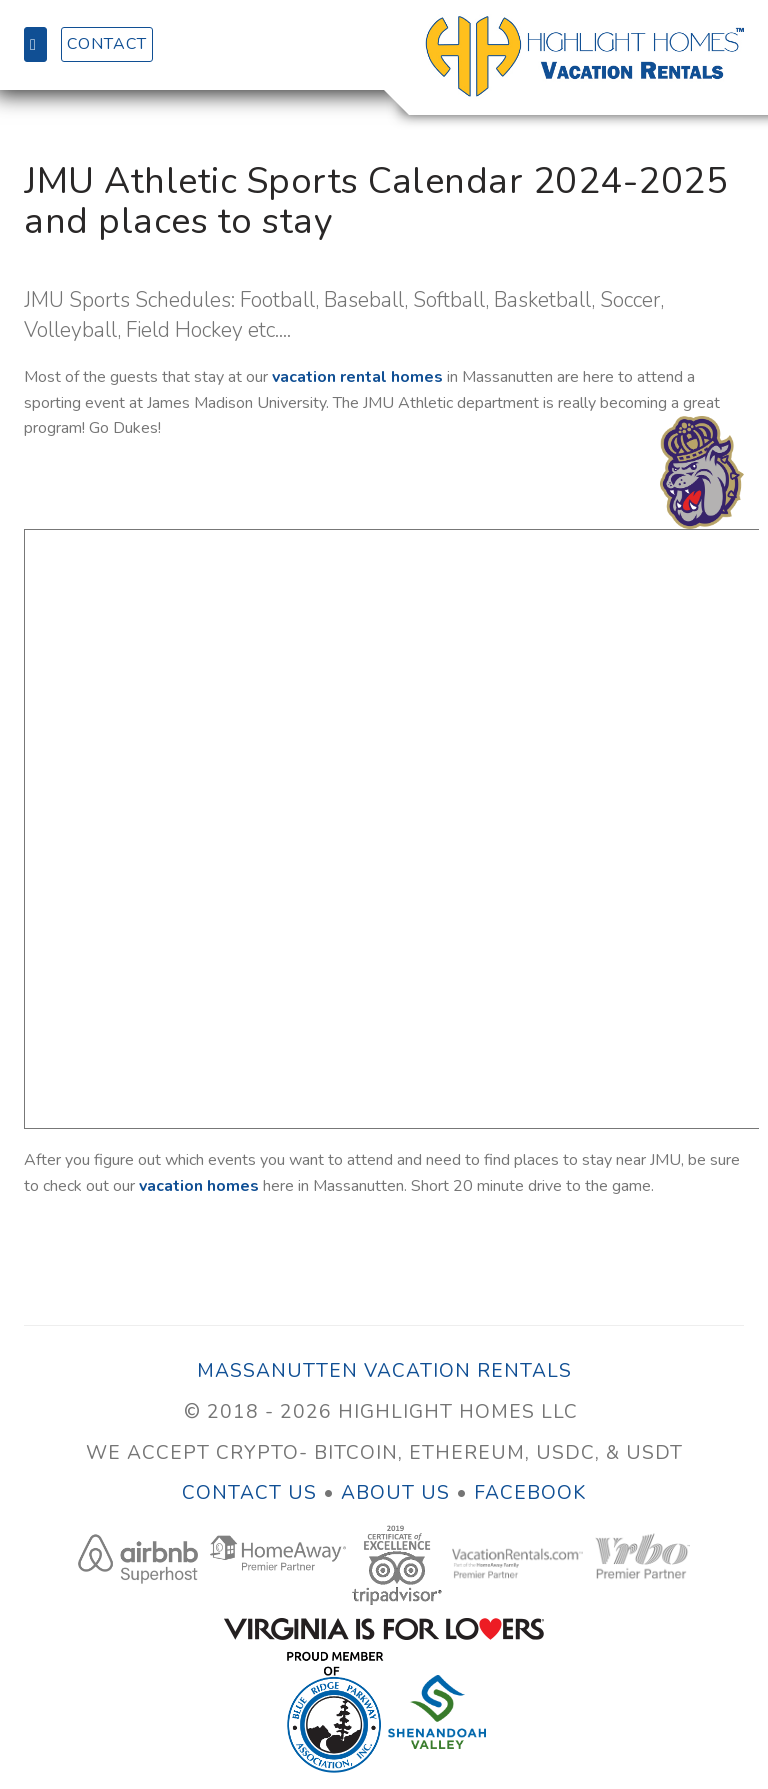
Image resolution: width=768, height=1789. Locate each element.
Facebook (530, 1493)
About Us (395, 1493)
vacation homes (199, 1186)
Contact (107, 44)
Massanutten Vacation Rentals (384, 1371)
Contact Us (252, 1493)
